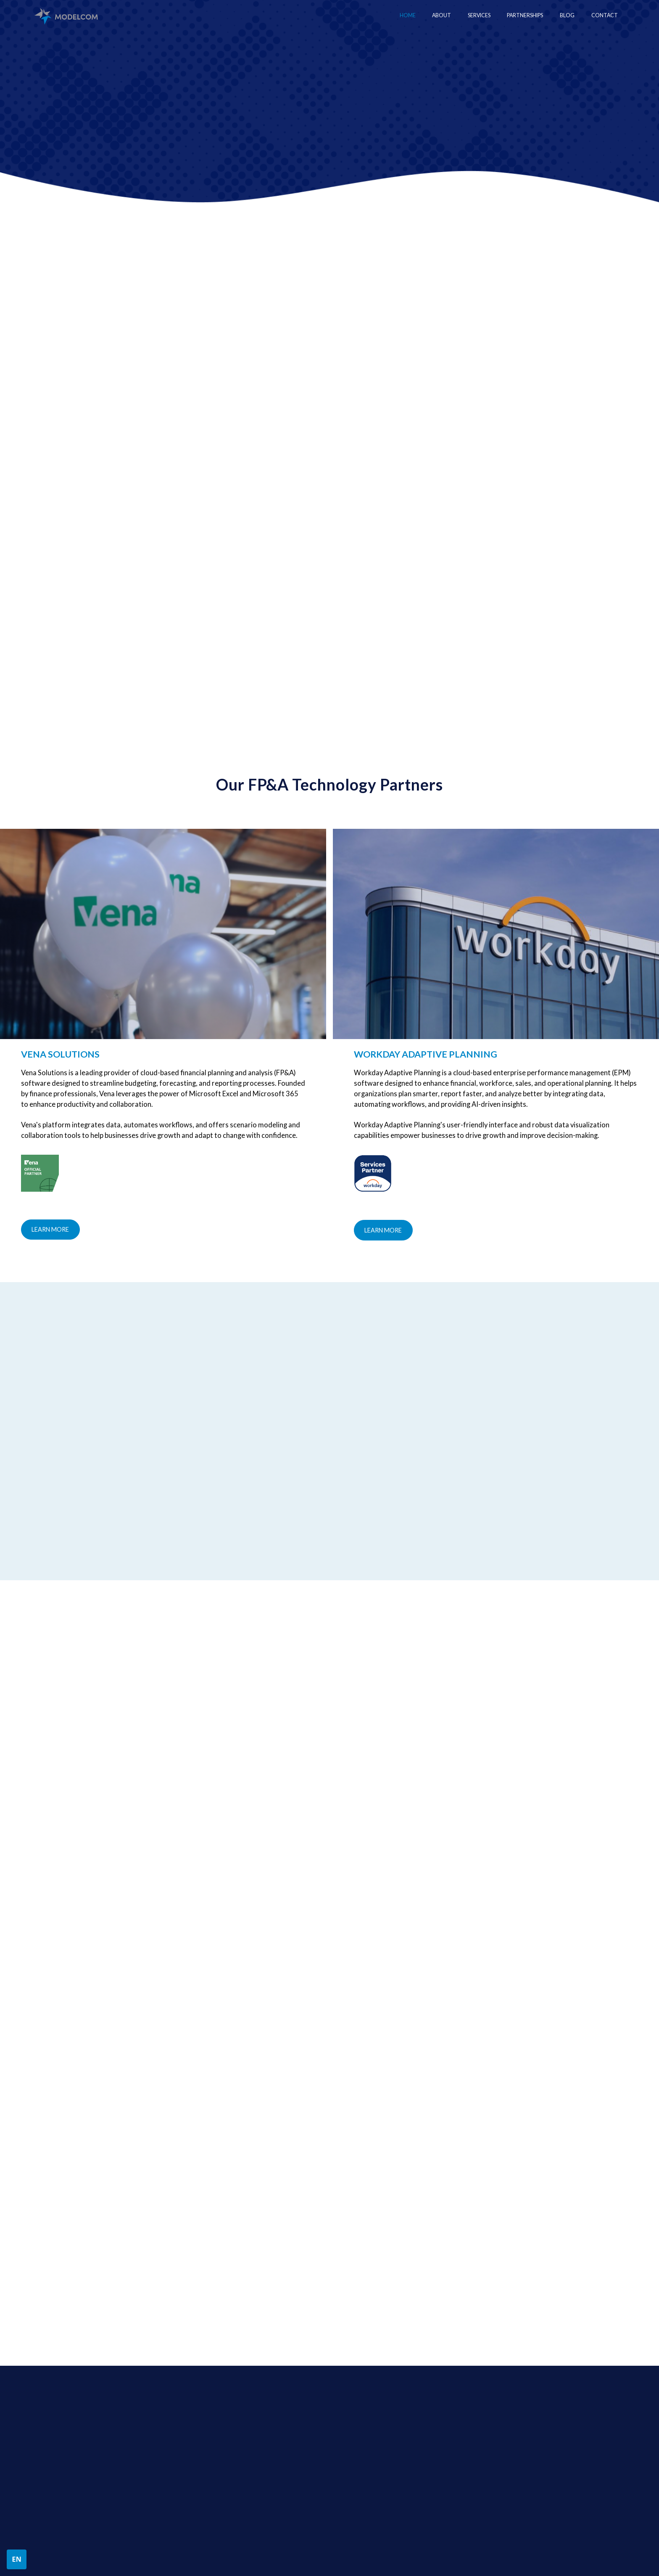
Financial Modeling (368, 2438)
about (216, 2423)
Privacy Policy (71, 2553)
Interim (354, 2453)
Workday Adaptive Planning (519, 2438)
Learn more (50, 1229)
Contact (604, 15)
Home (408, 15)
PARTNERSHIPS (504, 2423)
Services (358, 2423)
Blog (567, 15)
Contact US (81, 151)
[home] (66, 15)
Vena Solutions (502, 2453)
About (441, 15)
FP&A (351, 2468)
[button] (479, 15)
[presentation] (386, 2288)
